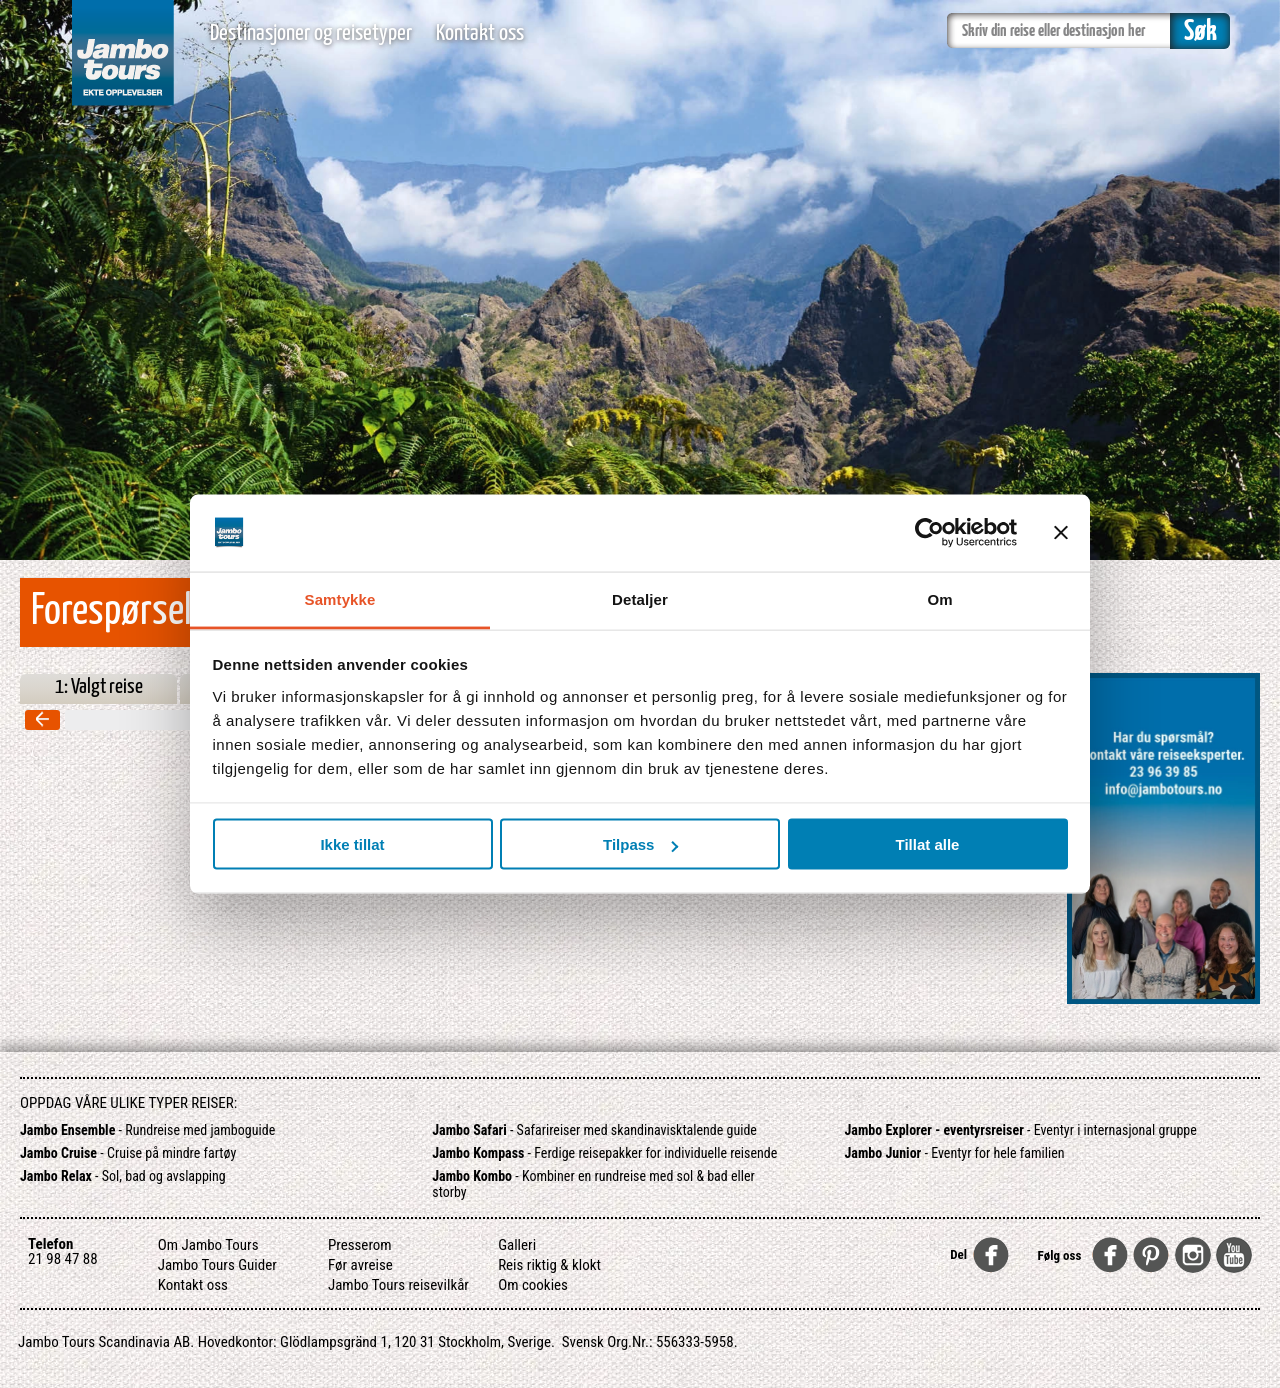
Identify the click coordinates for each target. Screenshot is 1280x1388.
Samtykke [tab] (340, 598)
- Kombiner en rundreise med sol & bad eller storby (593, 1184)
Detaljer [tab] (640, 598)
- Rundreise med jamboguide (147, 1130)
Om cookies (533, 1285)
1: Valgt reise (99, 687)
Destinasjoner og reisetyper (311, 33)
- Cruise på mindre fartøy (128, 1153)
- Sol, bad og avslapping (123, 1176)
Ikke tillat (352, 844)
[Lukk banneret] (1061, 533)
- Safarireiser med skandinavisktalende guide (594, 1130)
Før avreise (360, 1265)
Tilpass (640, 844)
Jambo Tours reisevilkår (398, 1285)
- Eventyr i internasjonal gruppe (1021, 1130)
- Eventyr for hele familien (955, 1153)
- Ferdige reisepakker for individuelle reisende (604, 1153)
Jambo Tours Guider (217, 1265)
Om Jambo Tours (208, 1245)
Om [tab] (939, 598)
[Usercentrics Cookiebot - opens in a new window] (929, 533)
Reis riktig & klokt (549, 1265)
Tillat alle (928, 844)
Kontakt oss (480, 33)
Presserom (360, 1245)
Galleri (517, 1245)
